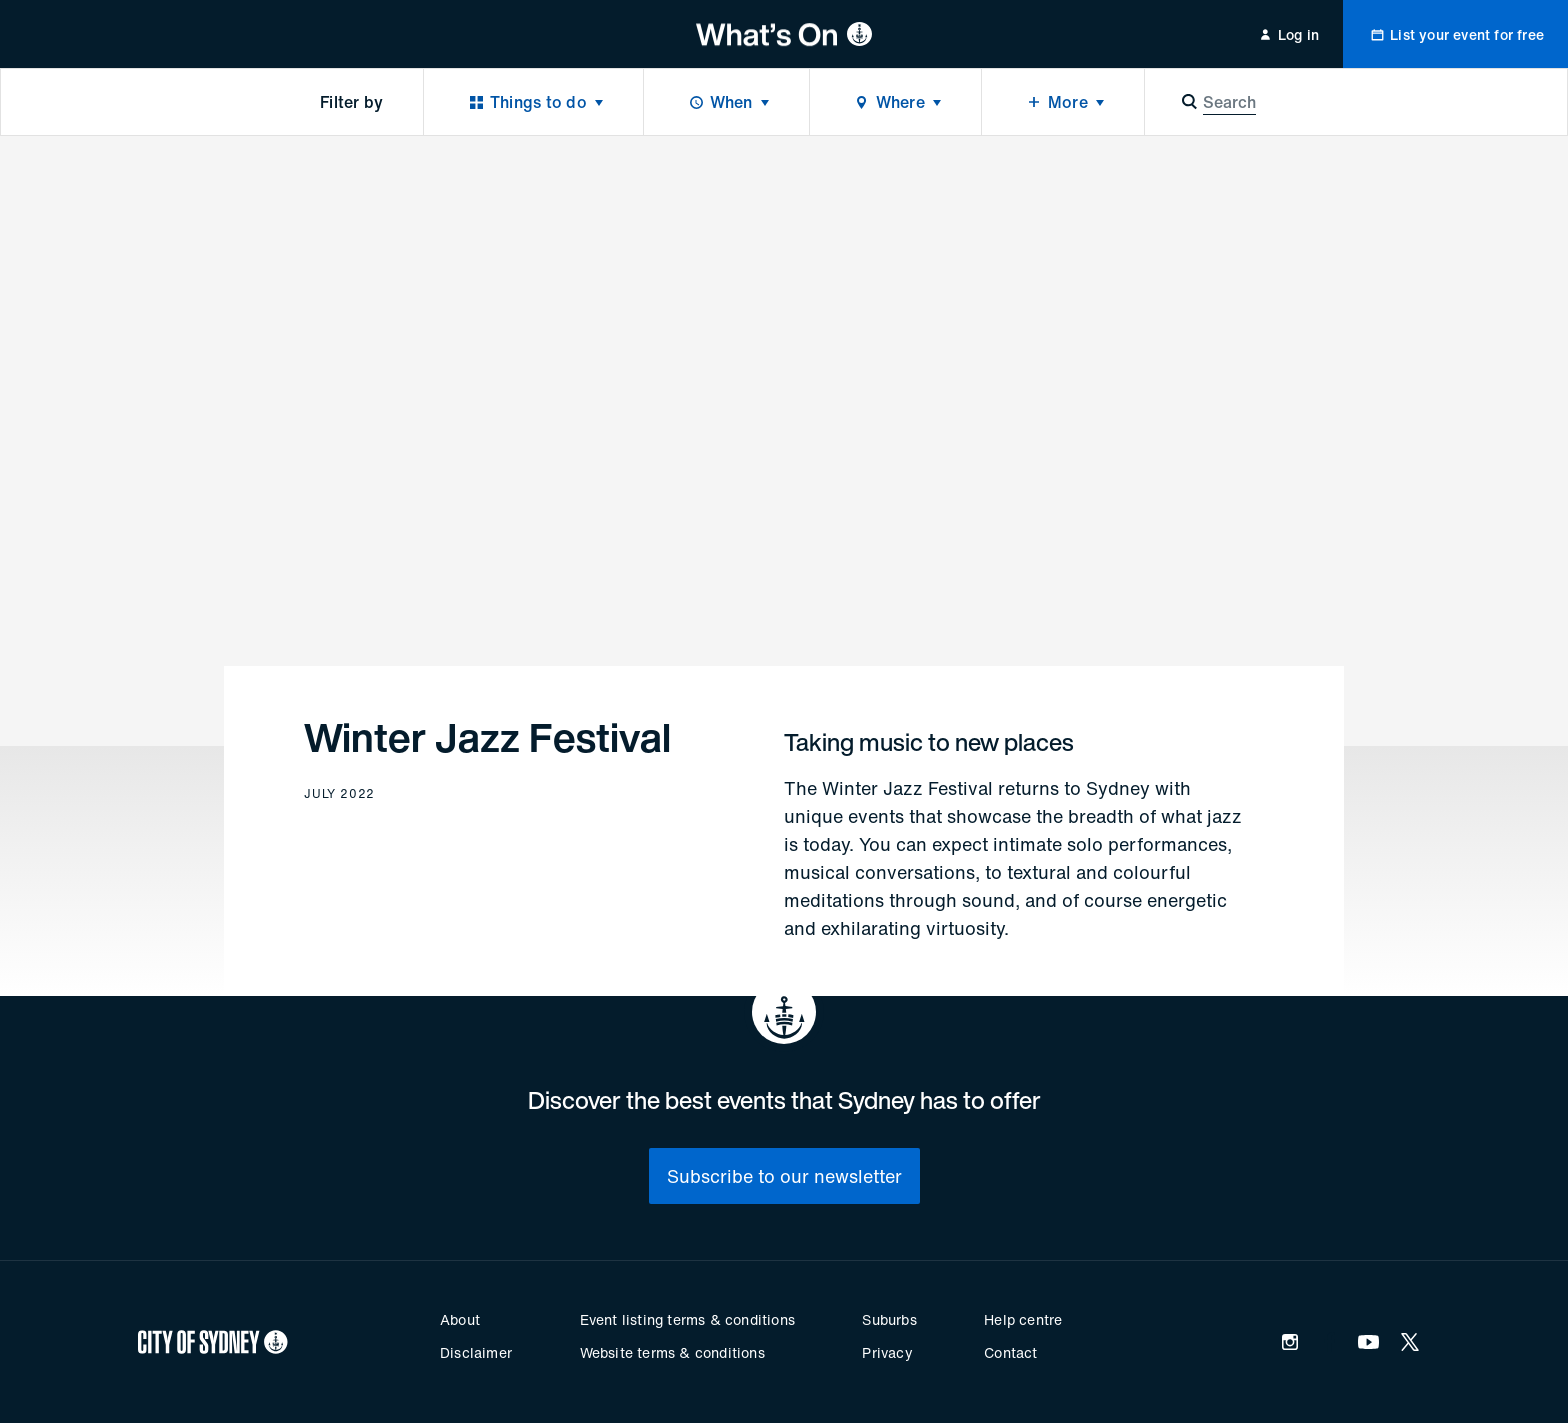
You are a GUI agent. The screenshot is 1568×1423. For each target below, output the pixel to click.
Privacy (887, 1352)
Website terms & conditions (672, 1352)
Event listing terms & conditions (687, 1319)
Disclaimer (476, 1352)
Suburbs (889, 1319)
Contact (1010, 1352)
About (460, 1319)
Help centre (1023, 1319)
